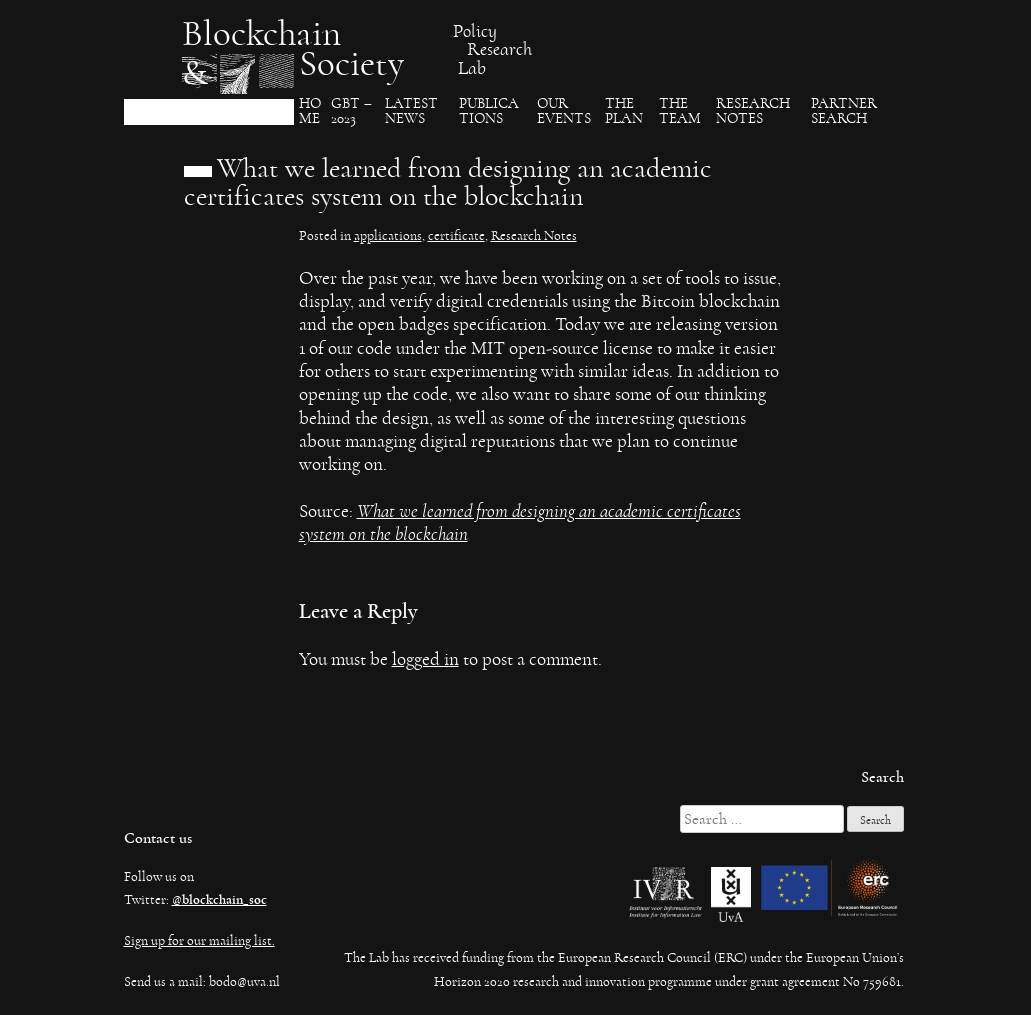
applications (388, 236)
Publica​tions (489, 111)
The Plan (624, 111)
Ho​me (310, 111)
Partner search (844, 111)
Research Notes (753, 111)
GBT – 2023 (351, 111)
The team (680, 111)
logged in (425, 659)
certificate (456, 236)
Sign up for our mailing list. (199, 941)
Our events (564, 111)
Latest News (411, 111)
